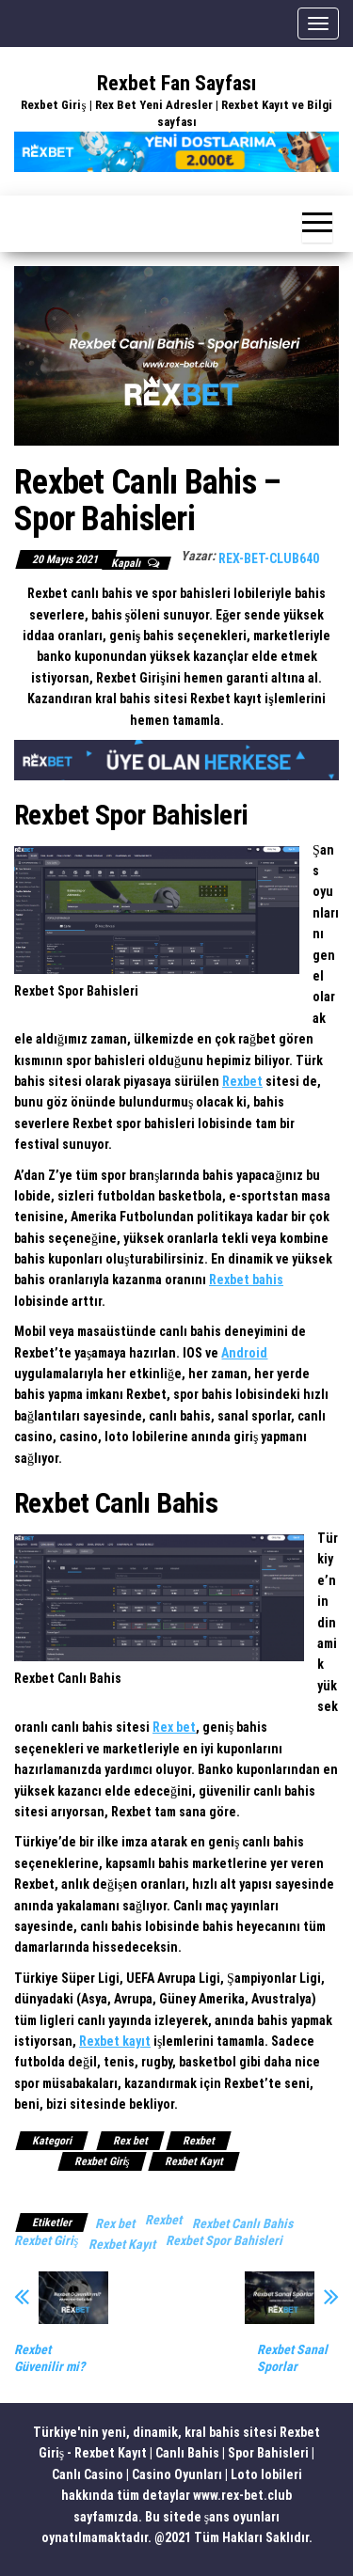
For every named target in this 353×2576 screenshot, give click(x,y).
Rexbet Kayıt (194, 2161)
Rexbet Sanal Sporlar (292, 2358)
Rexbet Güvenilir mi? (49, 2358)
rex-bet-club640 (268, 558)
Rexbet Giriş (102, 2161)
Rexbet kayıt (115, 2041)
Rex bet (174, 1727)
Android (244, 1352)
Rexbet (242, 1081)
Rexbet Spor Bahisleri (224, 2240)
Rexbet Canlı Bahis (242, 2223)
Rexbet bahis (246, 1279)
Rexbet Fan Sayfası (176, 83)
